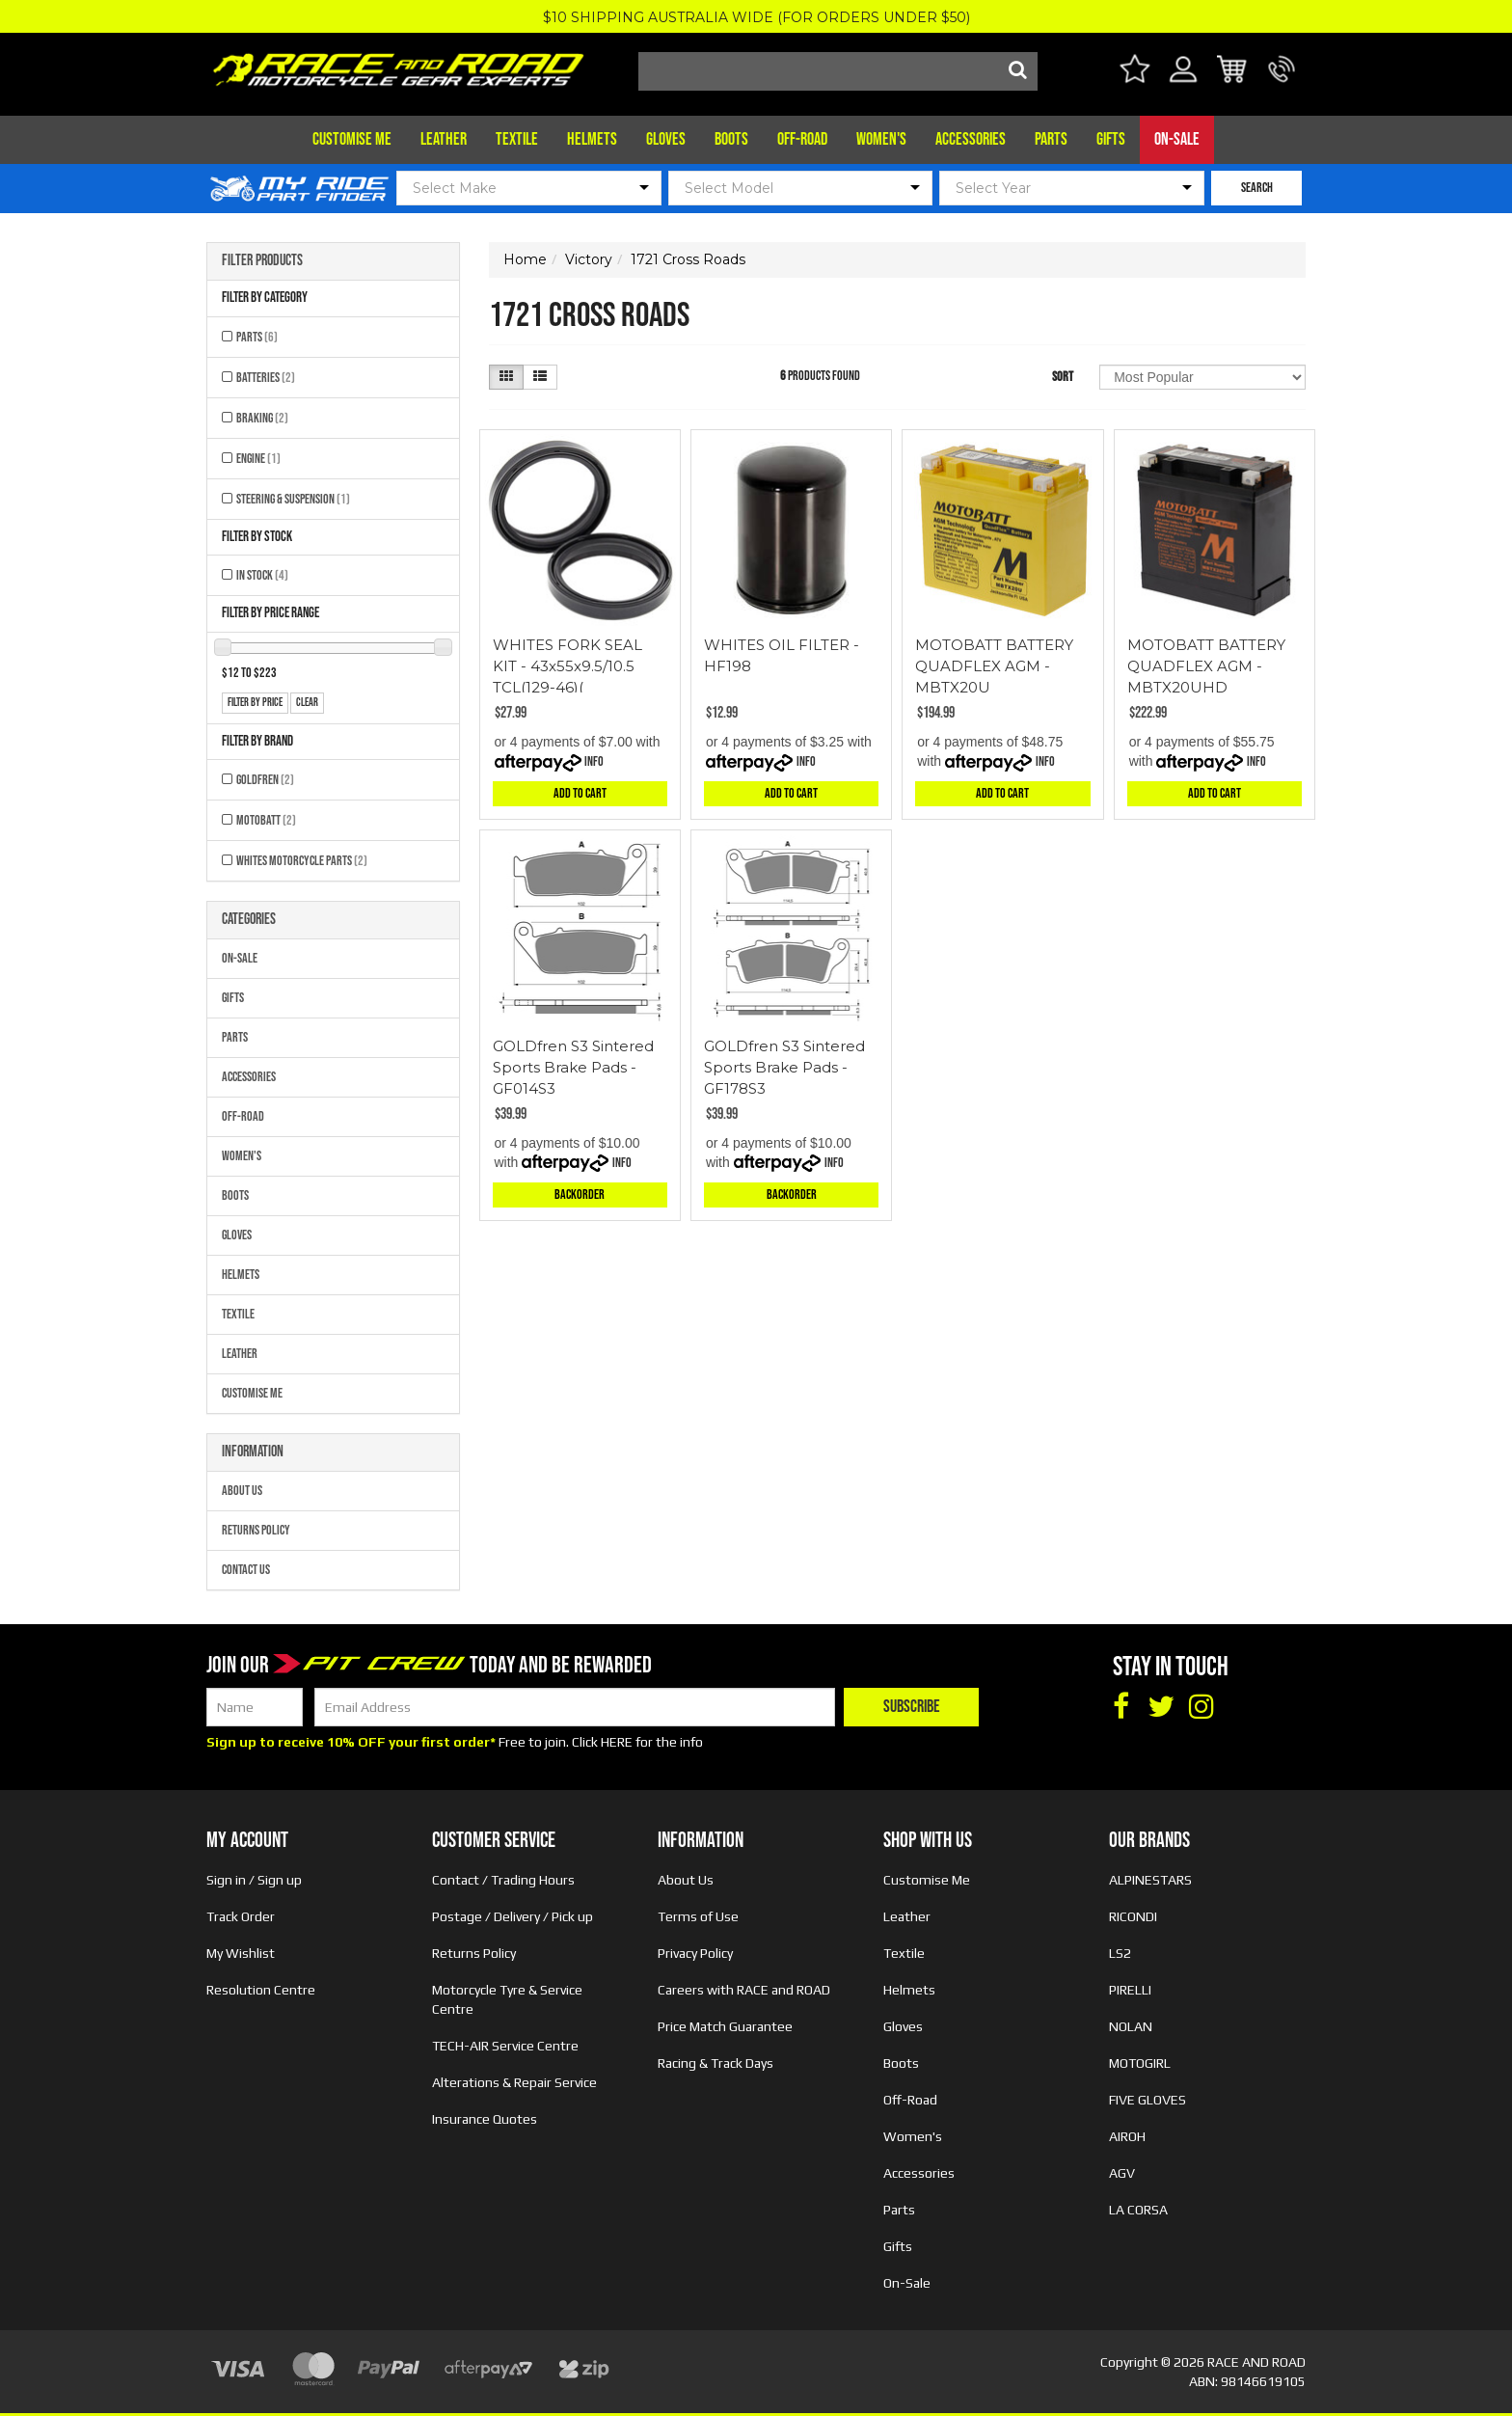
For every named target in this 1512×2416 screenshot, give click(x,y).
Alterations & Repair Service (514, 2082)
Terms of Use (698, 1916)
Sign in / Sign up (254, 1879)
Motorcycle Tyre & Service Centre (507, 1999)
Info (594, 761)
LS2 (1120, 1953)
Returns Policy (256, 1530)
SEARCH (1257, 187)
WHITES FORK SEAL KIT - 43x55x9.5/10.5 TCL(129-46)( (567, 666)
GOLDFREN (265, 780)
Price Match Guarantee (725, 2026)
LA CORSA (1138, 2209)
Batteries (265, 377)
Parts (1051, 139)
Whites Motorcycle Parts (301, 861)
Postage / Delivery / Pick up (512, 1916)
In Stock (262, 575)
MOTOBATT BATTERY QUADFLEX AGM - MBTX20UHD (1206, 666)
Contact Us (246, 1569)
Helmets (592, 139)
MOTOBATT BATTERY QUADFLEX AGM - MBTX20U (994, 666)
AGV (1122, 2173)
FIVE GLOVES (1147, 2099)
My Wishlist (240, 1953)
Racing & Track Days (715, 2063)
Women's (881, 139)
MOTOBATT (266, 820)
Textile (517, 139)
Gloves (666, 139)
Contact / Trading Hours (503, 1879)
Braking (262, 418)
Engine (258, 458)
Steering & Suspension (293, 499)
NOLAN (1130, 2026)
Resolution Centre (260, 1989)
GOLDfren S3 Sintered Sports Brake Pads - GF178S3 (784, 1067)
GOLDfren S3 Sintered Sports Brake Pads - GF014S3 (573, 1067)
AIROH (1127, 2136)
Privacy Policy (695, 1953)
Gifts (1110, 139)
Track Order (240, 1916)
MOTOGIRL (1140, 2063)
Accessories (970, 139)
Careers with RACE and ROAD (744, 1989)
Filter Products (262, 261)
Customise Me (352, 139)
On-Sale (1177, 139)
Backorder (579, 1194)
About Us (242, 1490)
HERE (617, 1742)
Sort (1062, 376)
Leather (443, 139)
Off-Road (802, 139)
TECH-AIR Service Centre (505, 2045)
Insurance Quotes (484, 2119)
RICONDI (1133, 1916)
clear (307, 702)
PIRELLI (1130, 1989)
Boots (731, 139)
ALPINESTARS (1150, 1879)
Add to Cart (580, 793)
